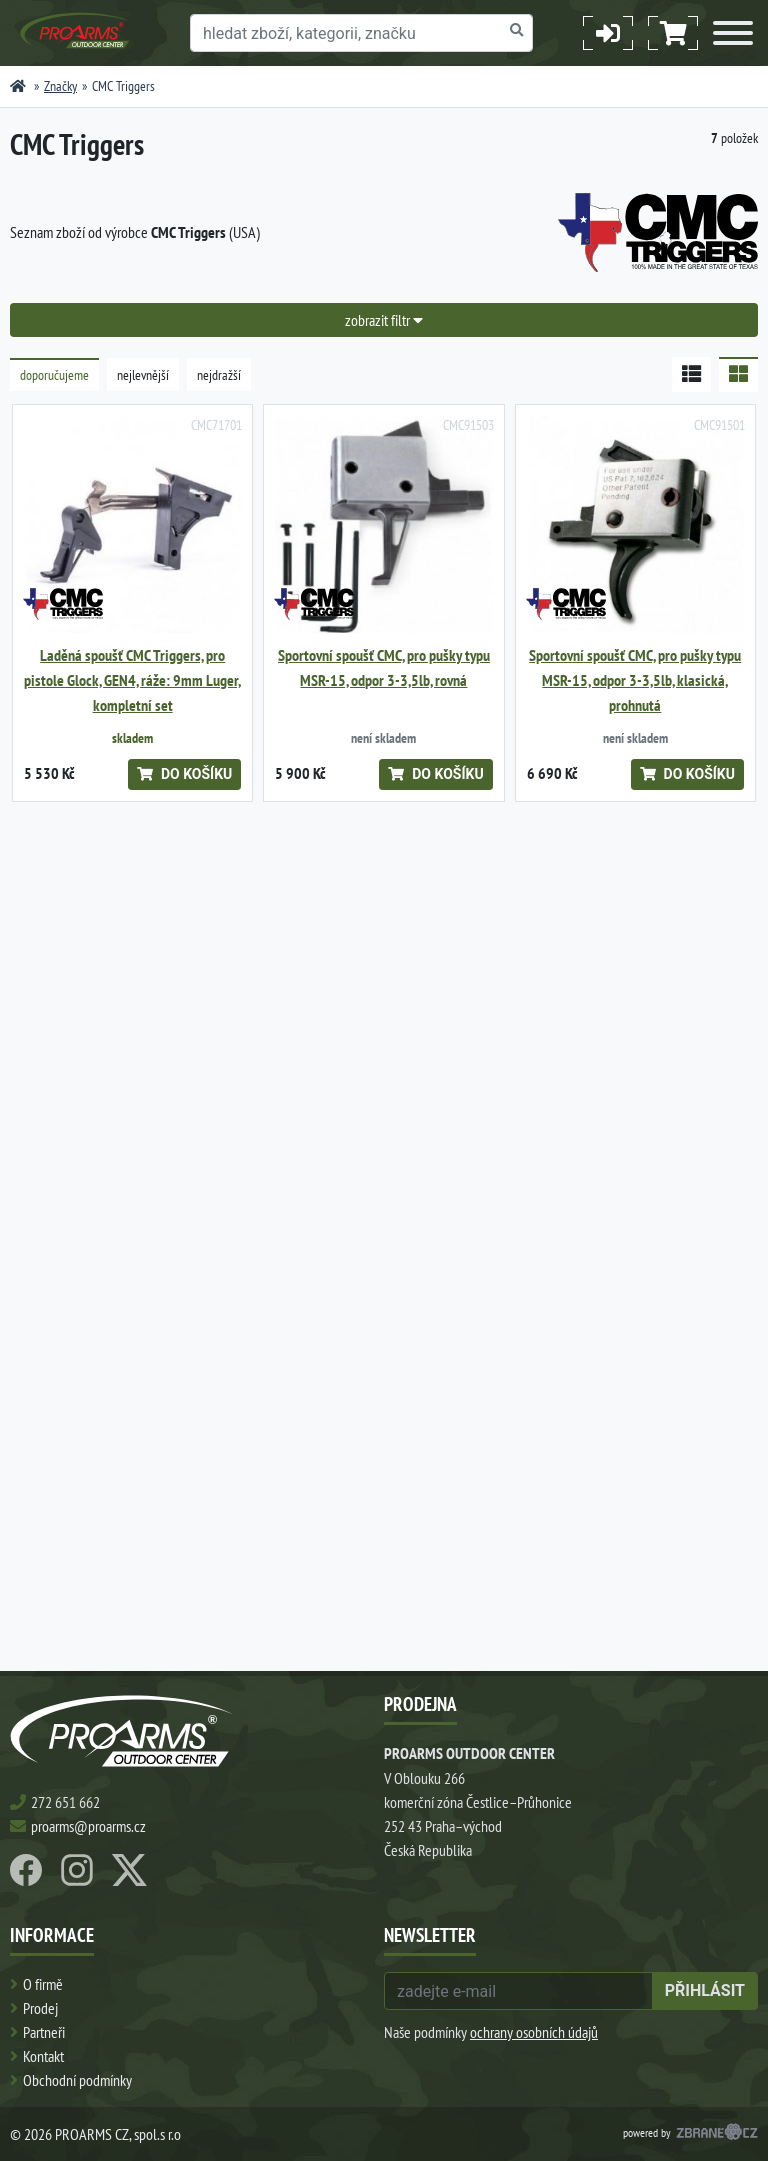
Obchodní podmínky (77, 2080)
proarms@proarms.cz (88, 1826)
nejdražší (219, 375)
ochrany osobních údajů (534, 2032)
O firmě (43, 1984)
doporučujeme (54, 375)
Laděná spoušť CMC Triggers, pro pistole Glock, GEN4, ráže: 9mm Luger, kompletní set (132, 680)
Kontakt (43, 2056)
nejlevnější (143, 375)
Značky (60, 86)
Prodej (40, 2008)
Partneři (44, 2032)
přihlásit (705, 1990)
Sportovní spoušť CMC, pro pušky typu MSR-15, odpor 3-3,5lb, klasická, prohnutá (635, 680)
